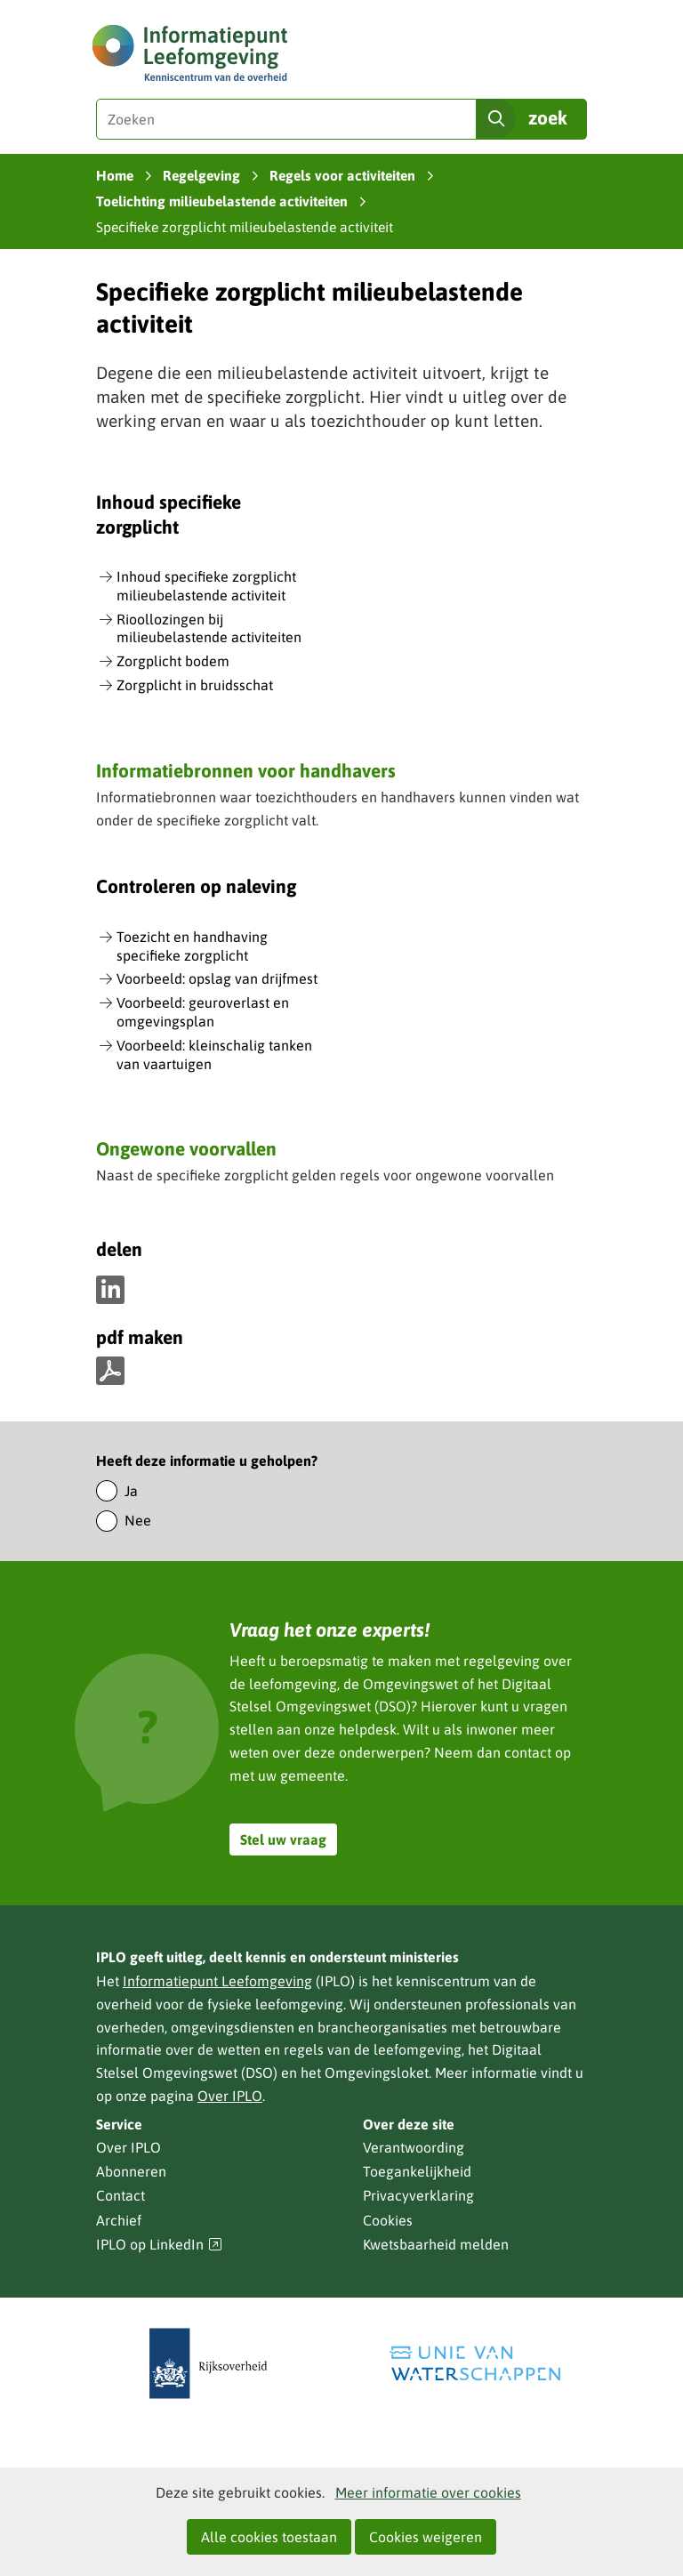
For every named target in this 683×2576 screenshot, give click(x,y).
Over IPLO (229, 2096)
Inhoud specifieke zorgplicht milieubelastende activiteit (206, 585)
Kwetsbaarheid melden (436, 2244)
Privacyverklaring (418, 2195)
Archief (118, 2220)
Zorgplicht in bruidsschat (195, 685)
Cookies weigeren (425, 2537)
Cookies (388, 2220)
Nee (138, 1520)
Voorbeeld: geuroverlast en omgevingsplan (203, 1011)
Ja (131, 1491)
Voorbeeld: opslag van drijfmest (217, 978)
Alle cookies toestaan (269, 2537)
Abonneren (131, 2171)
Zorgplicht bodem (173, 661)
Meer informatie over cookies (428, 2492)
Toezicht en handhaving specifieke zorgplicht (192, 946)
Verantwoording (413, 2147)
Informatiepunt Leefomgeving (217, 1981)
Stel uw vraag (283, 1839)
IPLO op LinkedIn (159, 2244)
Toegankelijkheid (417, 2171)
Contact (120, 2195)
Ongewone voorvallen (186, 1148)
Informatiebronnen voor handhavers (246, 770)
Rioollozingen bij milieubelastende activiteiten (209, 628)
